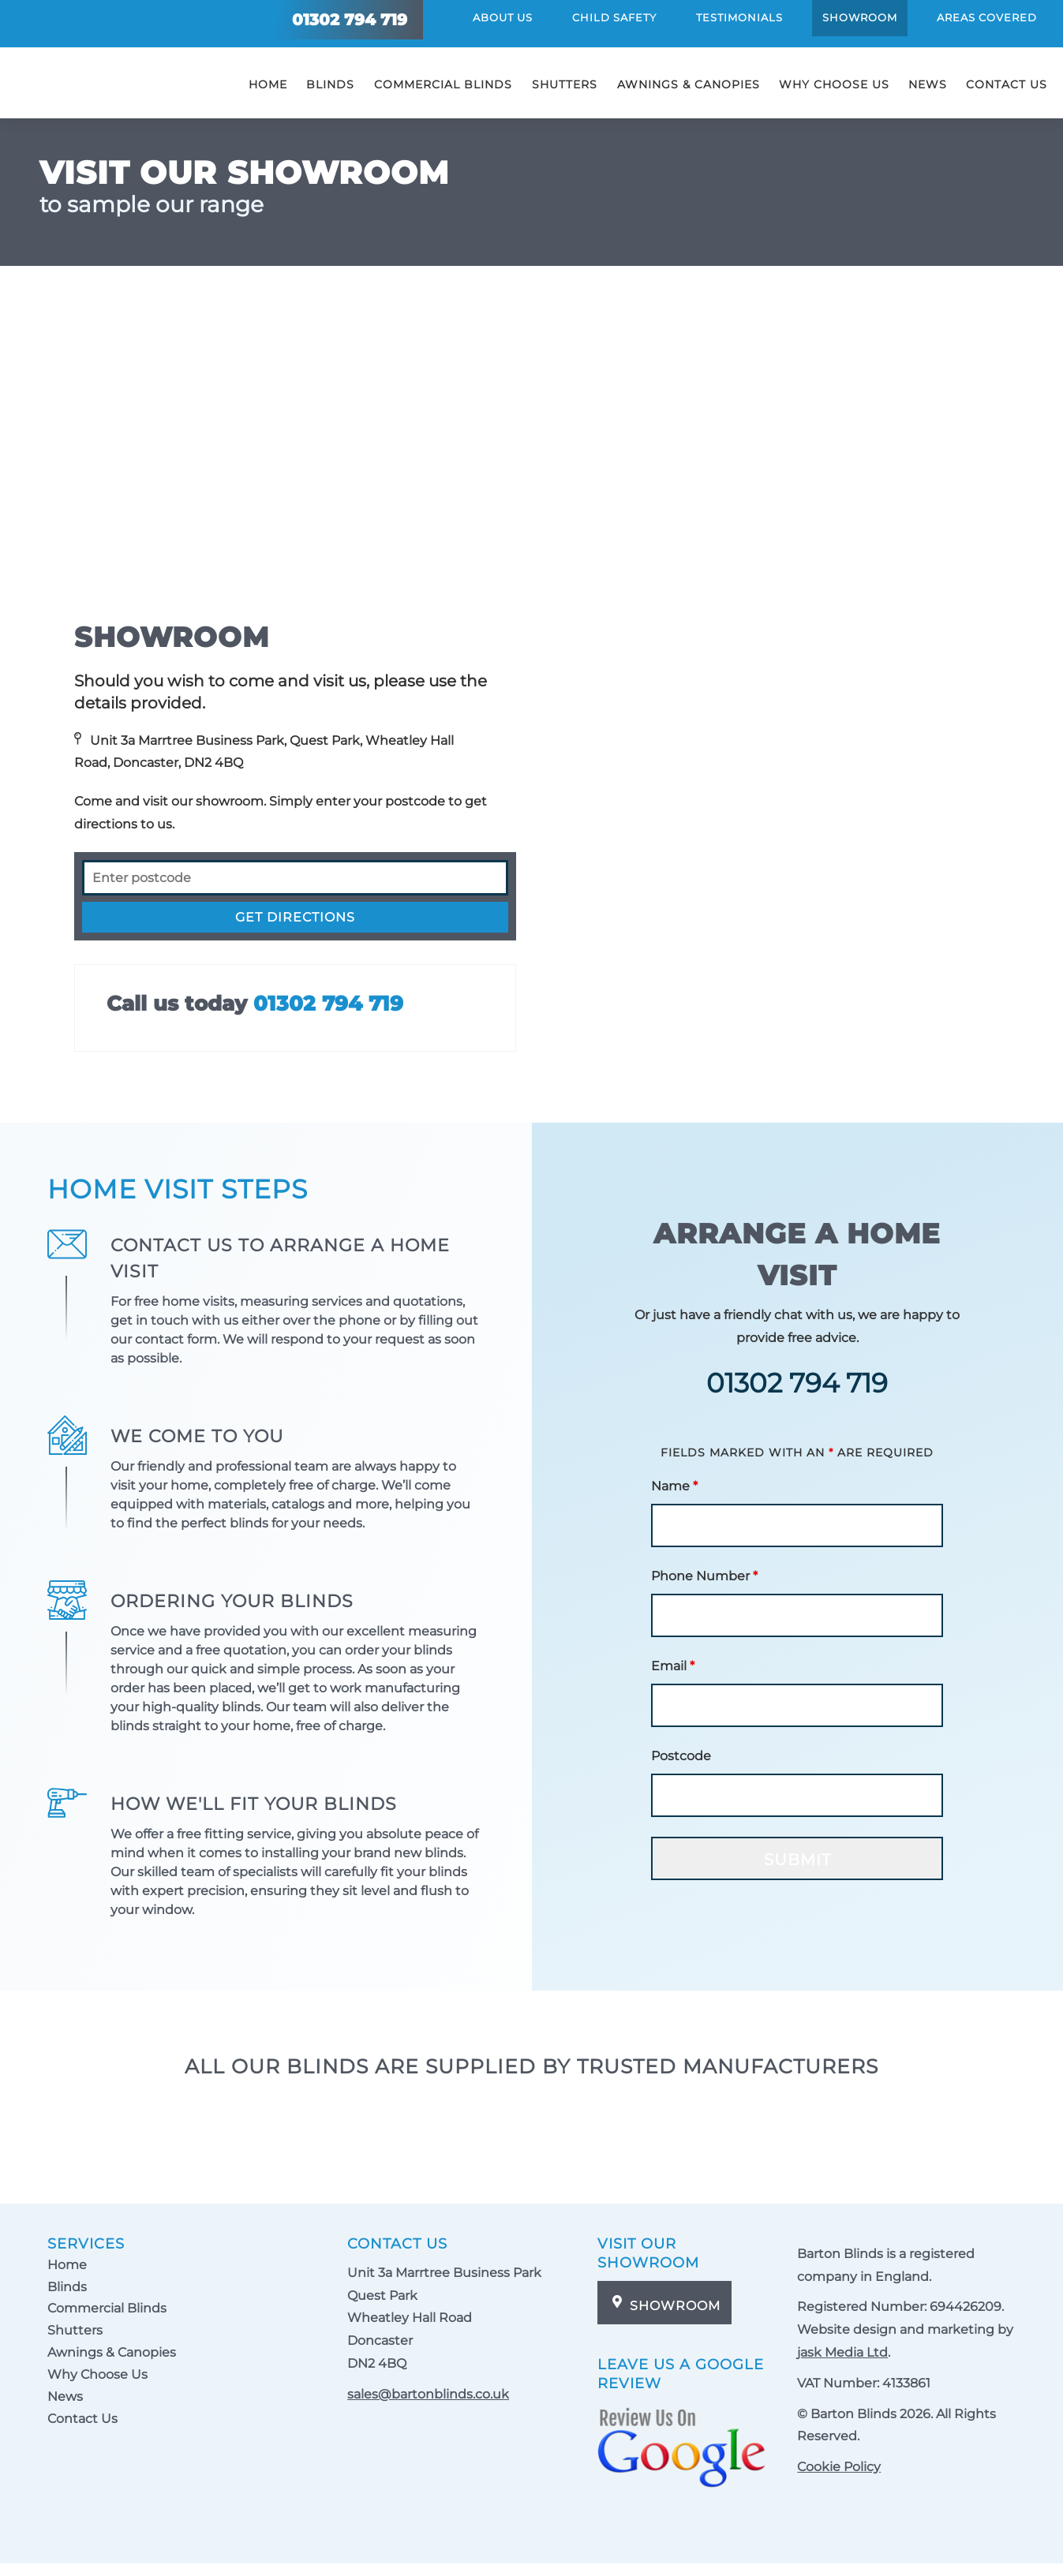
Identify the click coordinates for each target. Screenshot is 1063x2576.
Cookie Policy (839, 2466)
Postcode (681, 1755)
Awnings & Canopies (688, 84)
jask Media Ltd (842, 2352)
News (927, 84)
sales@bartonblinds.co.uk (428, 2394)
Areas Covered (987, 22)
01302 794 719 (328, 1003)
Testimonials (739, 17)
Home (268, 84)
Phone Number (704, 1575)
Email (672, 1665)
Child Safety (614, 17)
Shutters (564, 92)
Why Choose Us (834, 84)
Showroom (859, 17)
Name (674, 1486)
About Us (503, 17)
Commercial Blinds (443, 92)
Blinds (330, 92)
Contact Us (1006, 84)
